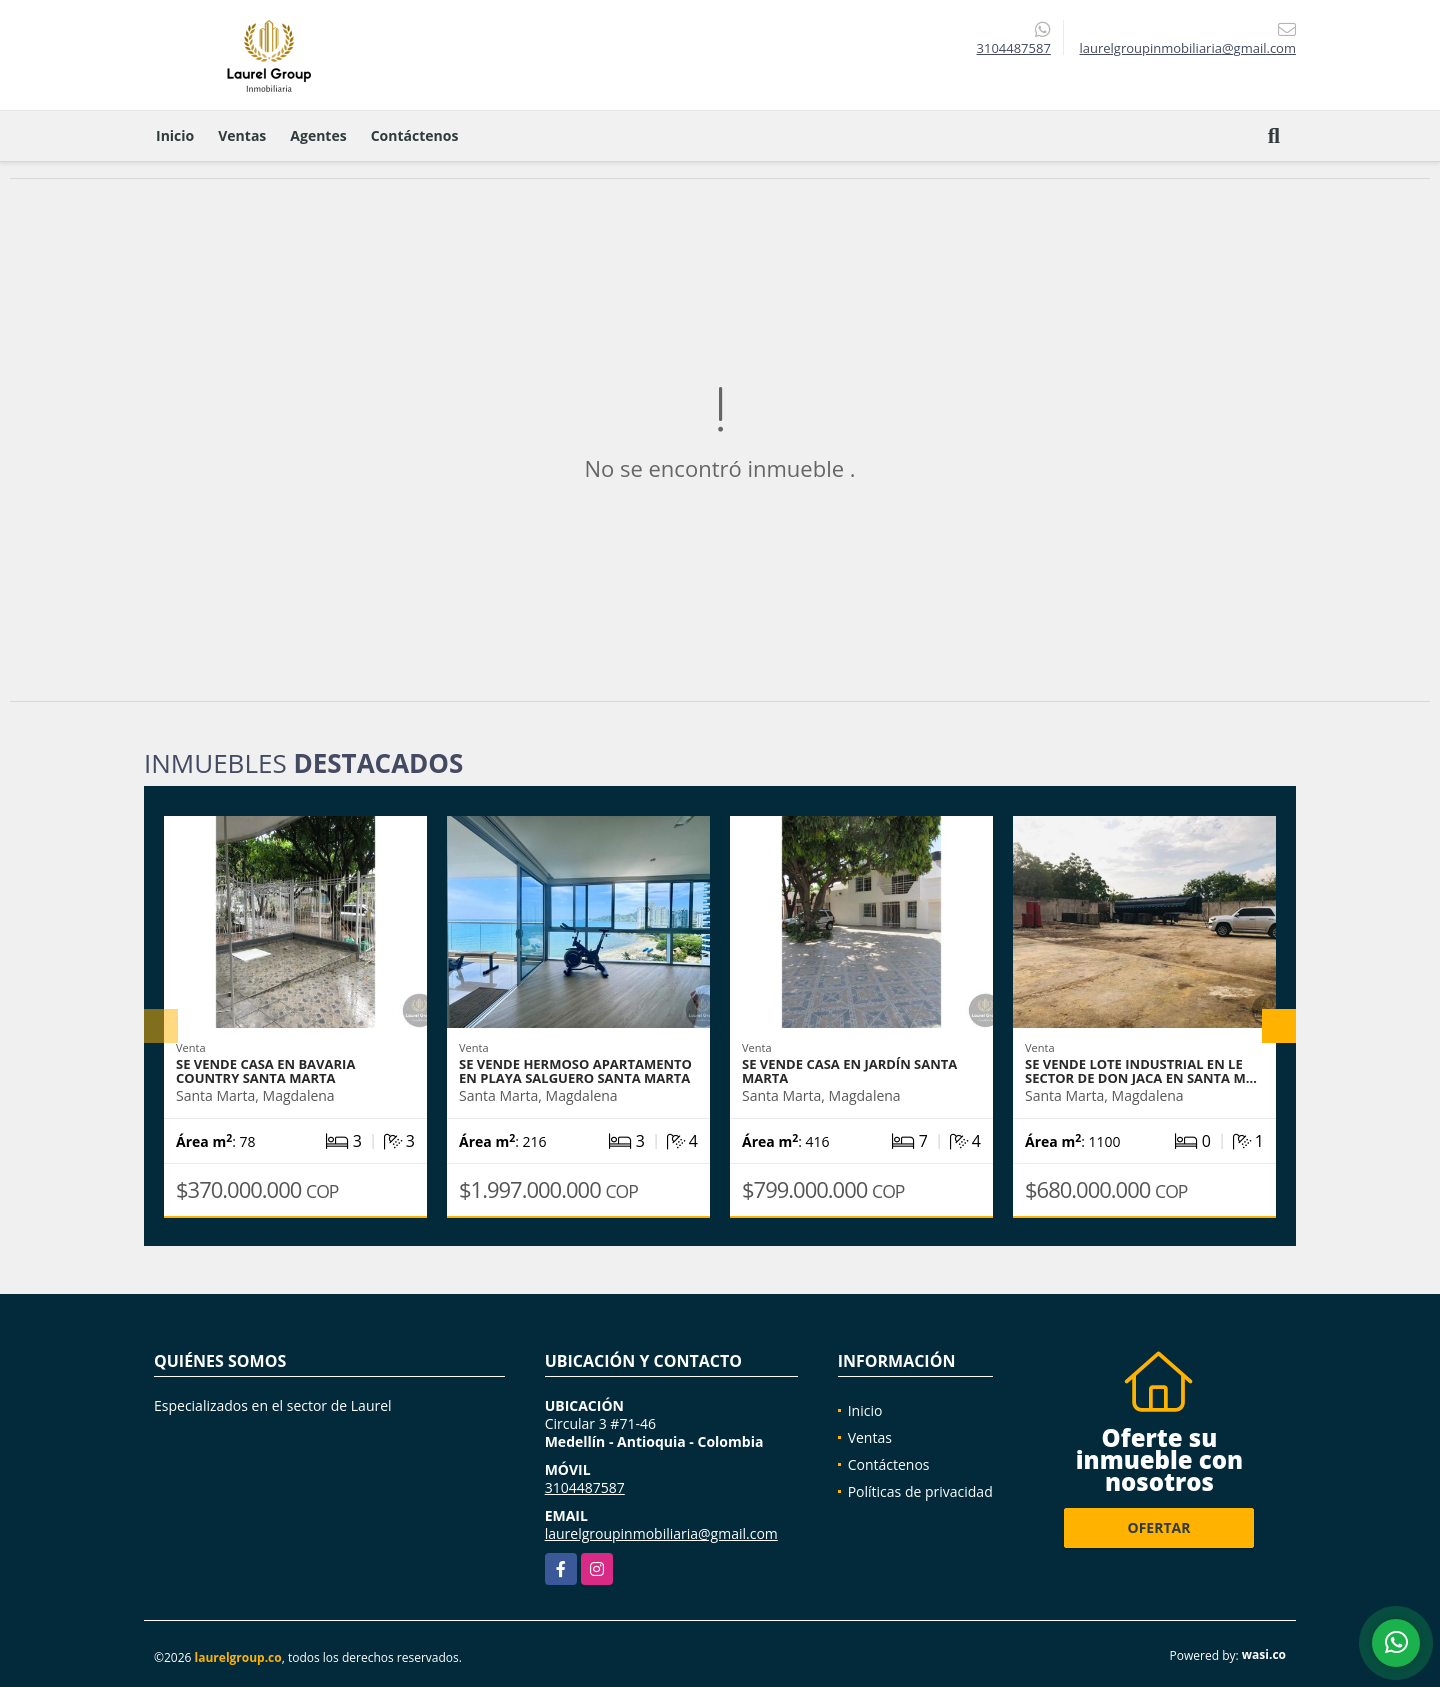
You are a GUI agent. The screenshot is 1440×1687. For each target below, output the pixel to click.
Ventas (242, 135)
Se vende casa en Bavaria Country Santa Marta (265, 1071)
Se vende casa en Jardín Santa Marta (849, 1071)
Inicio (175, 135)
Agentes (318, 135)
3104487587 (1014, 48)
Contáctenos (415, 135)
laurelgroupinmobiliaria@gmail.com (661, 1533)
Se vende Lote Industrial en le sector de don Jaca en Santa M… (1141, 1071)
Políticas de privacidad (920, 1491)
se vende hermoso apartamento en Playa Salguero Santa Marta (575, 1071)
